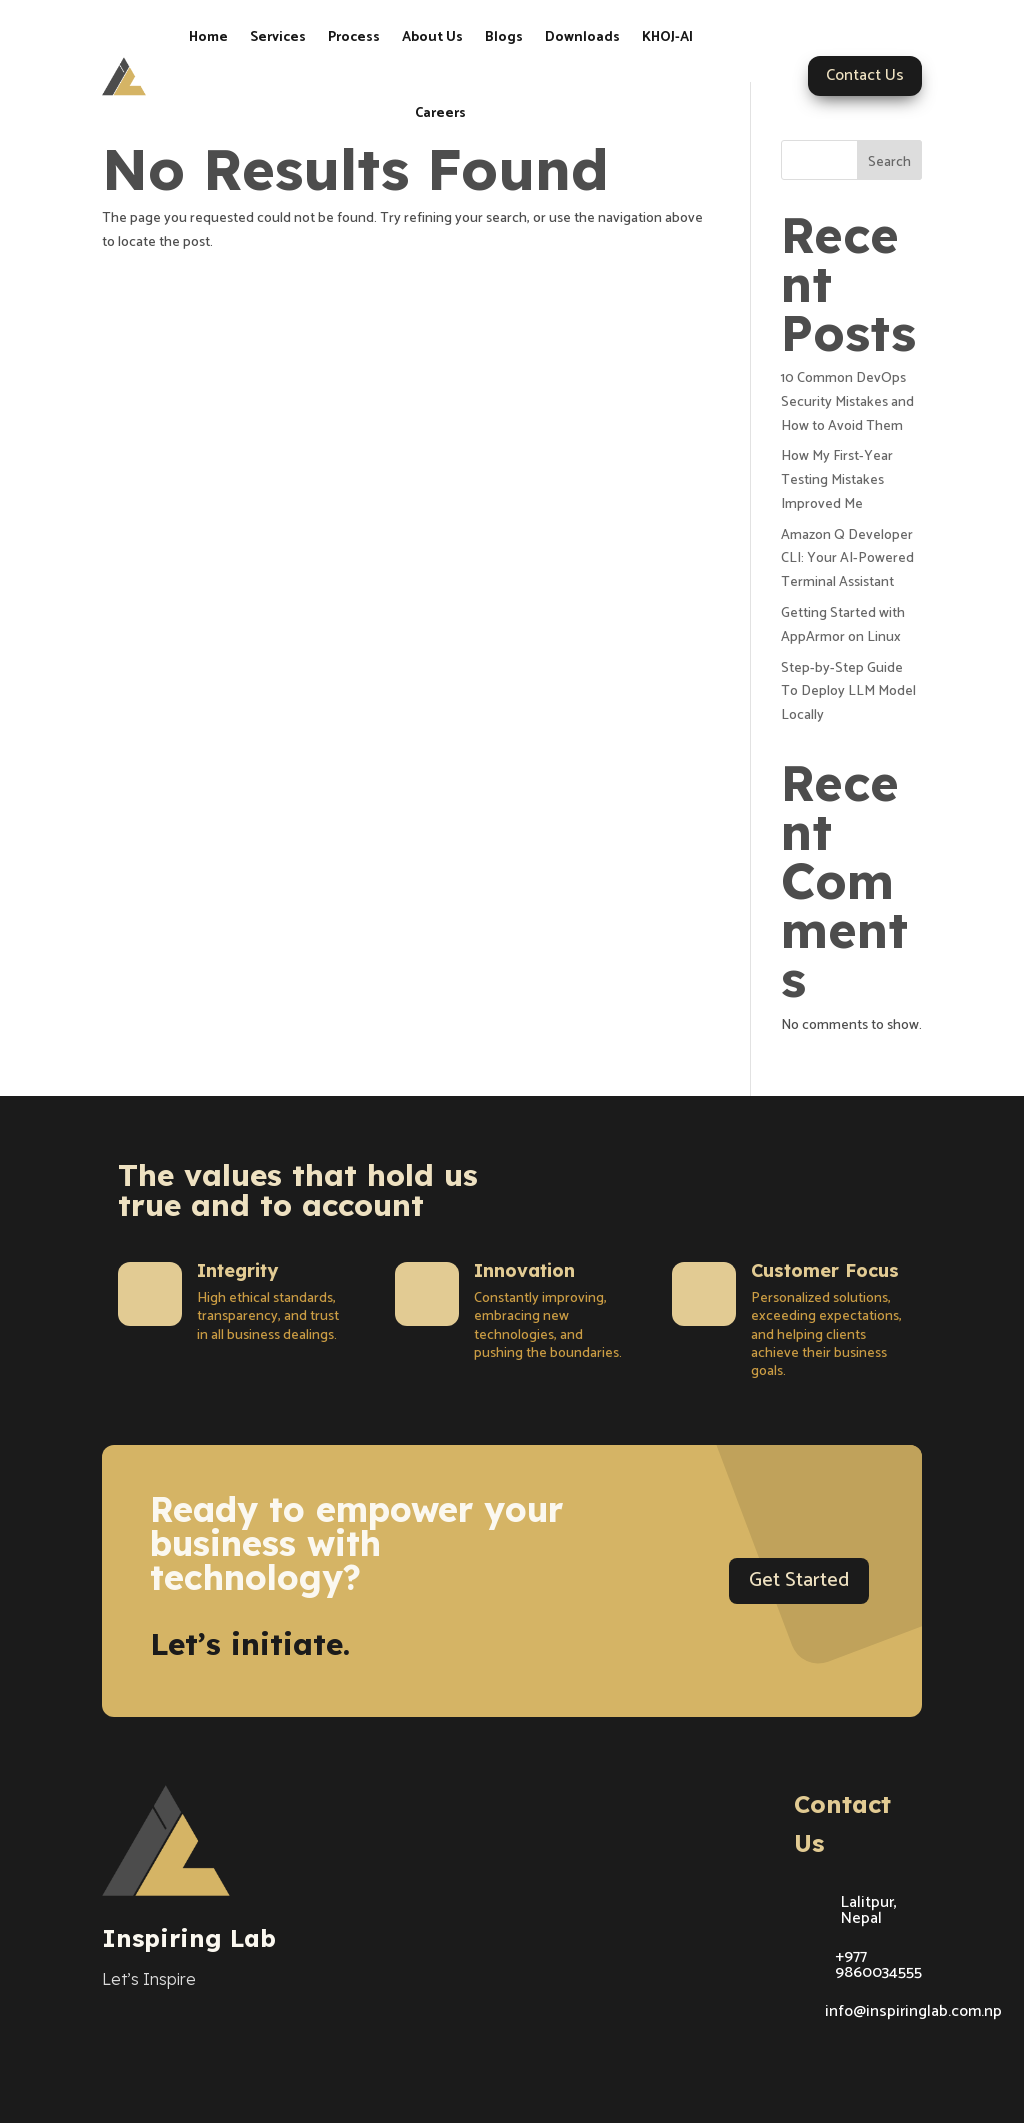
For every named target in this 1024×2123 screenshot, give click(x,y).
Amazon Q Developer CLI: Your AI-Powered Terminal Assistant (847, 559)
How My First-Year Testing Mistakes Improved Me (837, 480)
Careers (440, 113)
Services (278, 37)
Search (889, 162)
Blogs (504, 37)
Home (208, 37)
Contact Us (865, 75)
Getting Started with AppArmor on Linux (843, 625)
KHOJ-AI (667, 37)
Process (354, 37)
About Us (432, 37)
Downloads (582, 37)
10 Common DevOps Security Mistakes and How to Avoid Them (847, 402)
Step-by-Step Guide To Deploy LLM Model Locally (848, 692)
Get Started (799, 1580)
